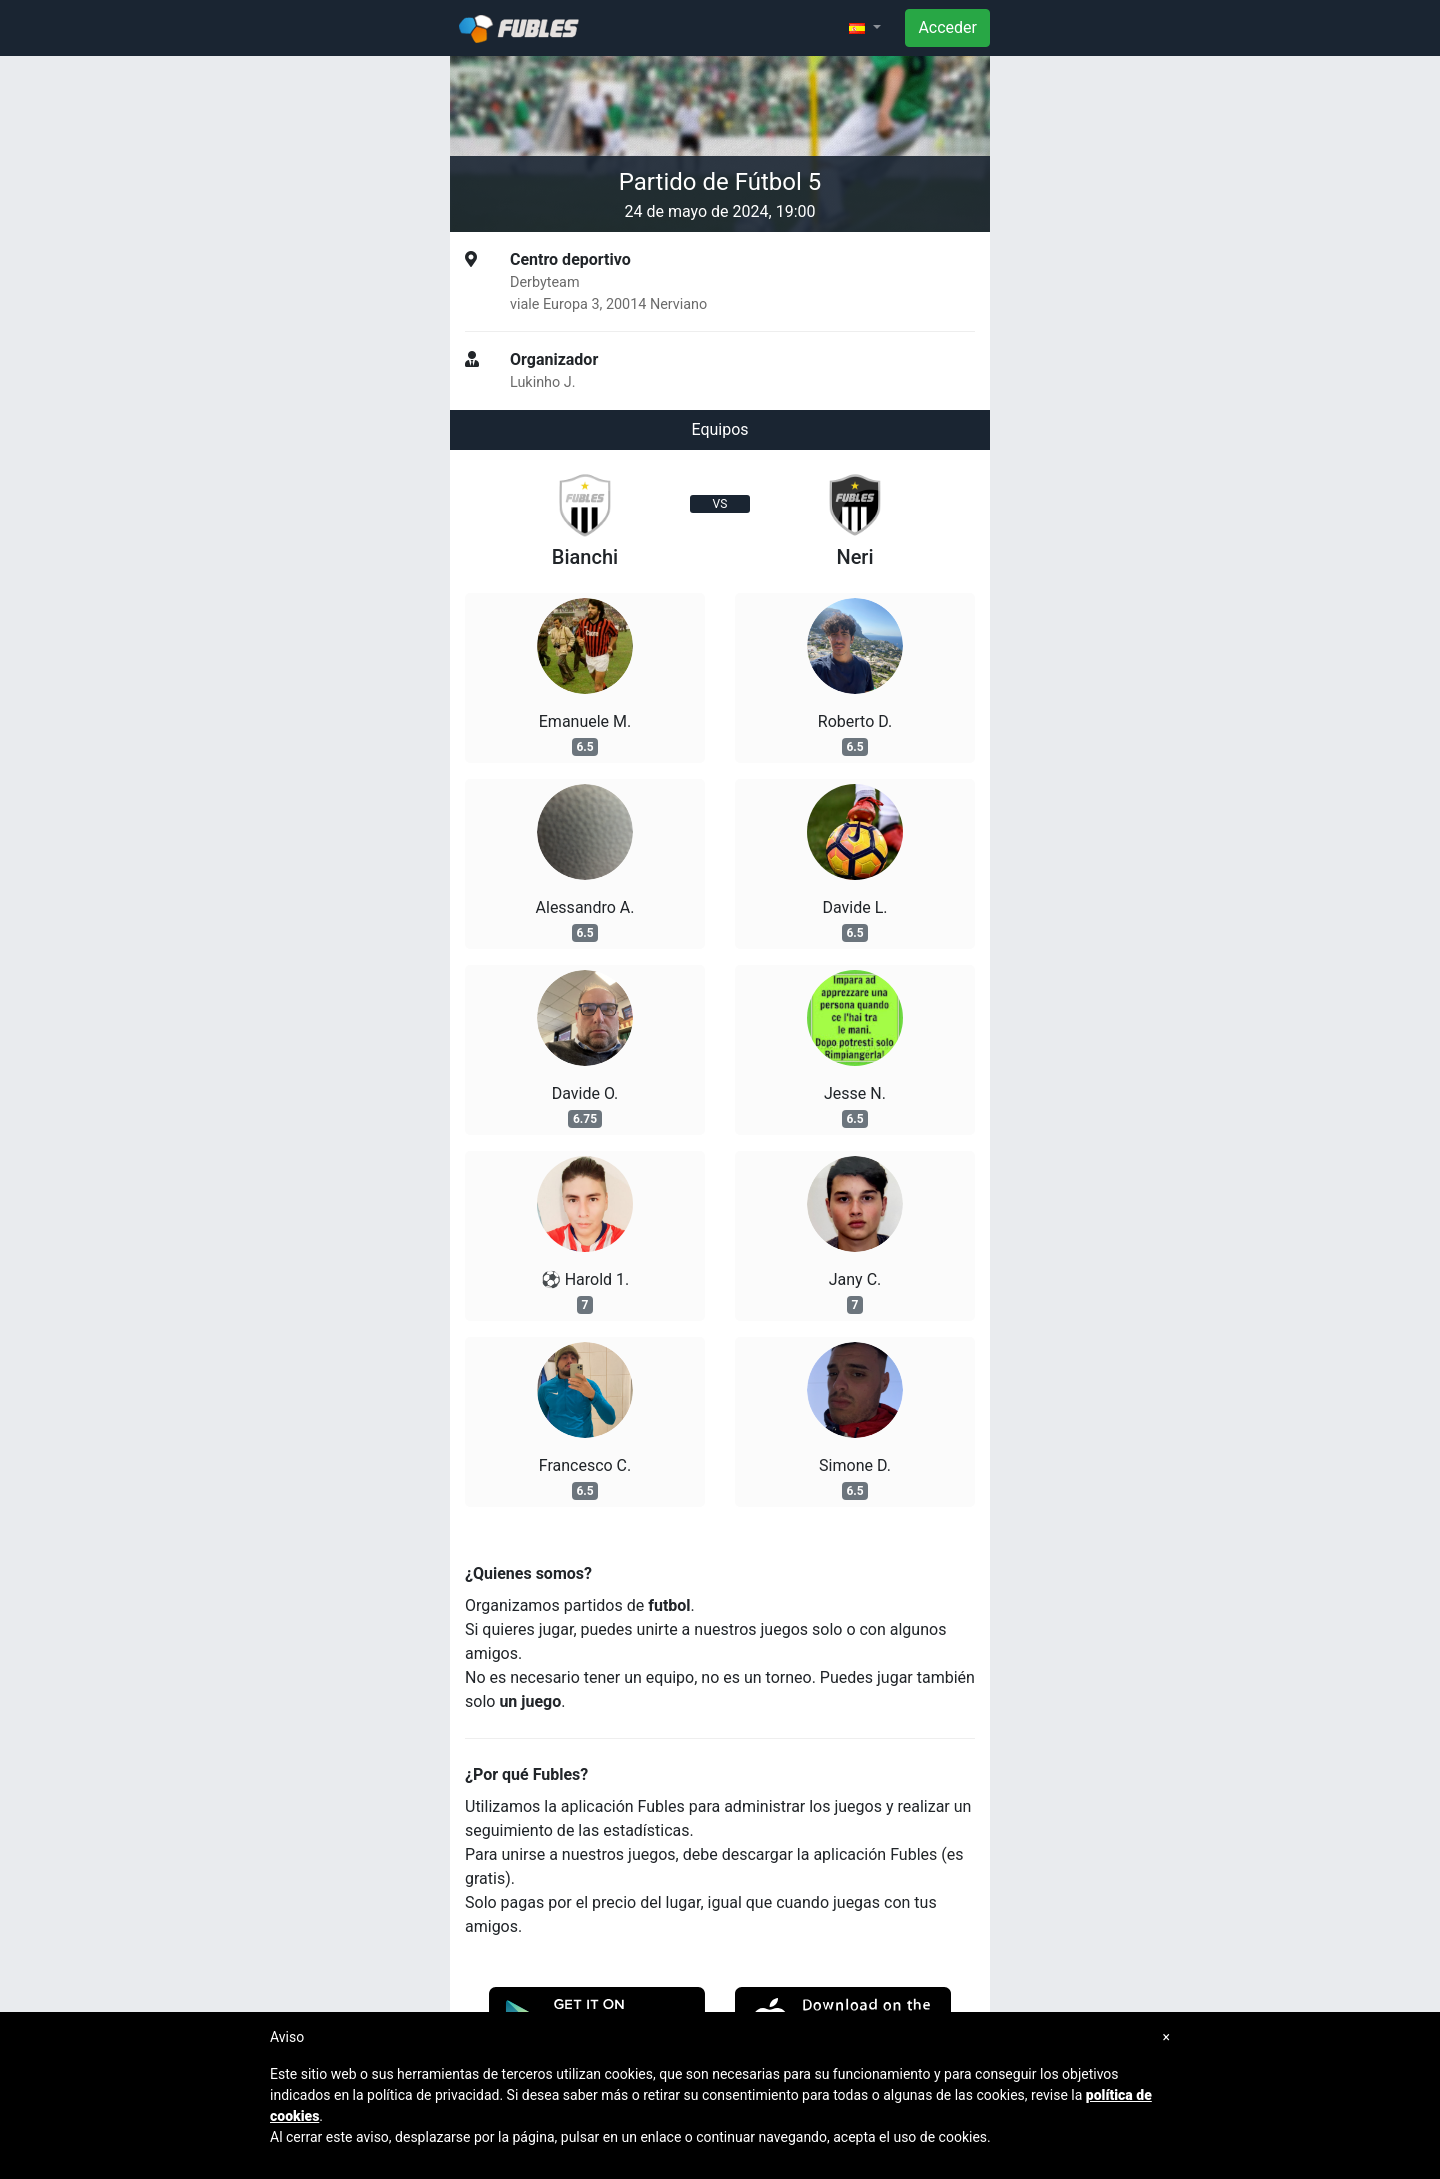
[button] (865, 28)
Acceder (947, 27)
